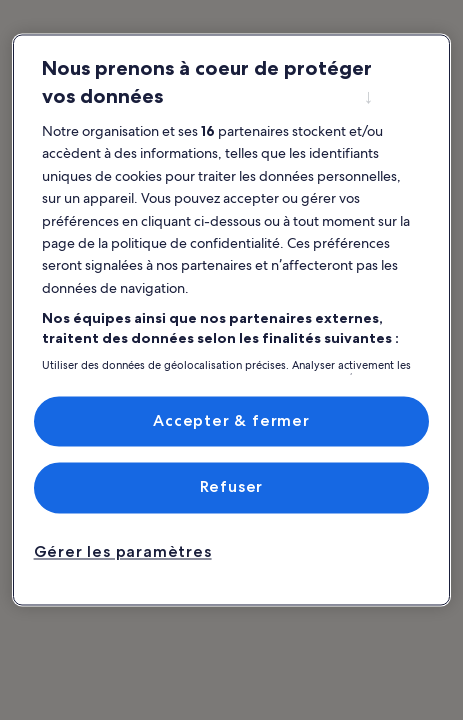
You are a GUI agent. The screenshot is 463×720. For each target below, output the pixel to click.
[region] (232, 319)
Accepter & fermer (231, 420)
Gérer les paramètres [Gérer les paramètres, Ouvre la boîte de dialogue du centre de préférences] (123, 551)
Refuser (232, 487)
